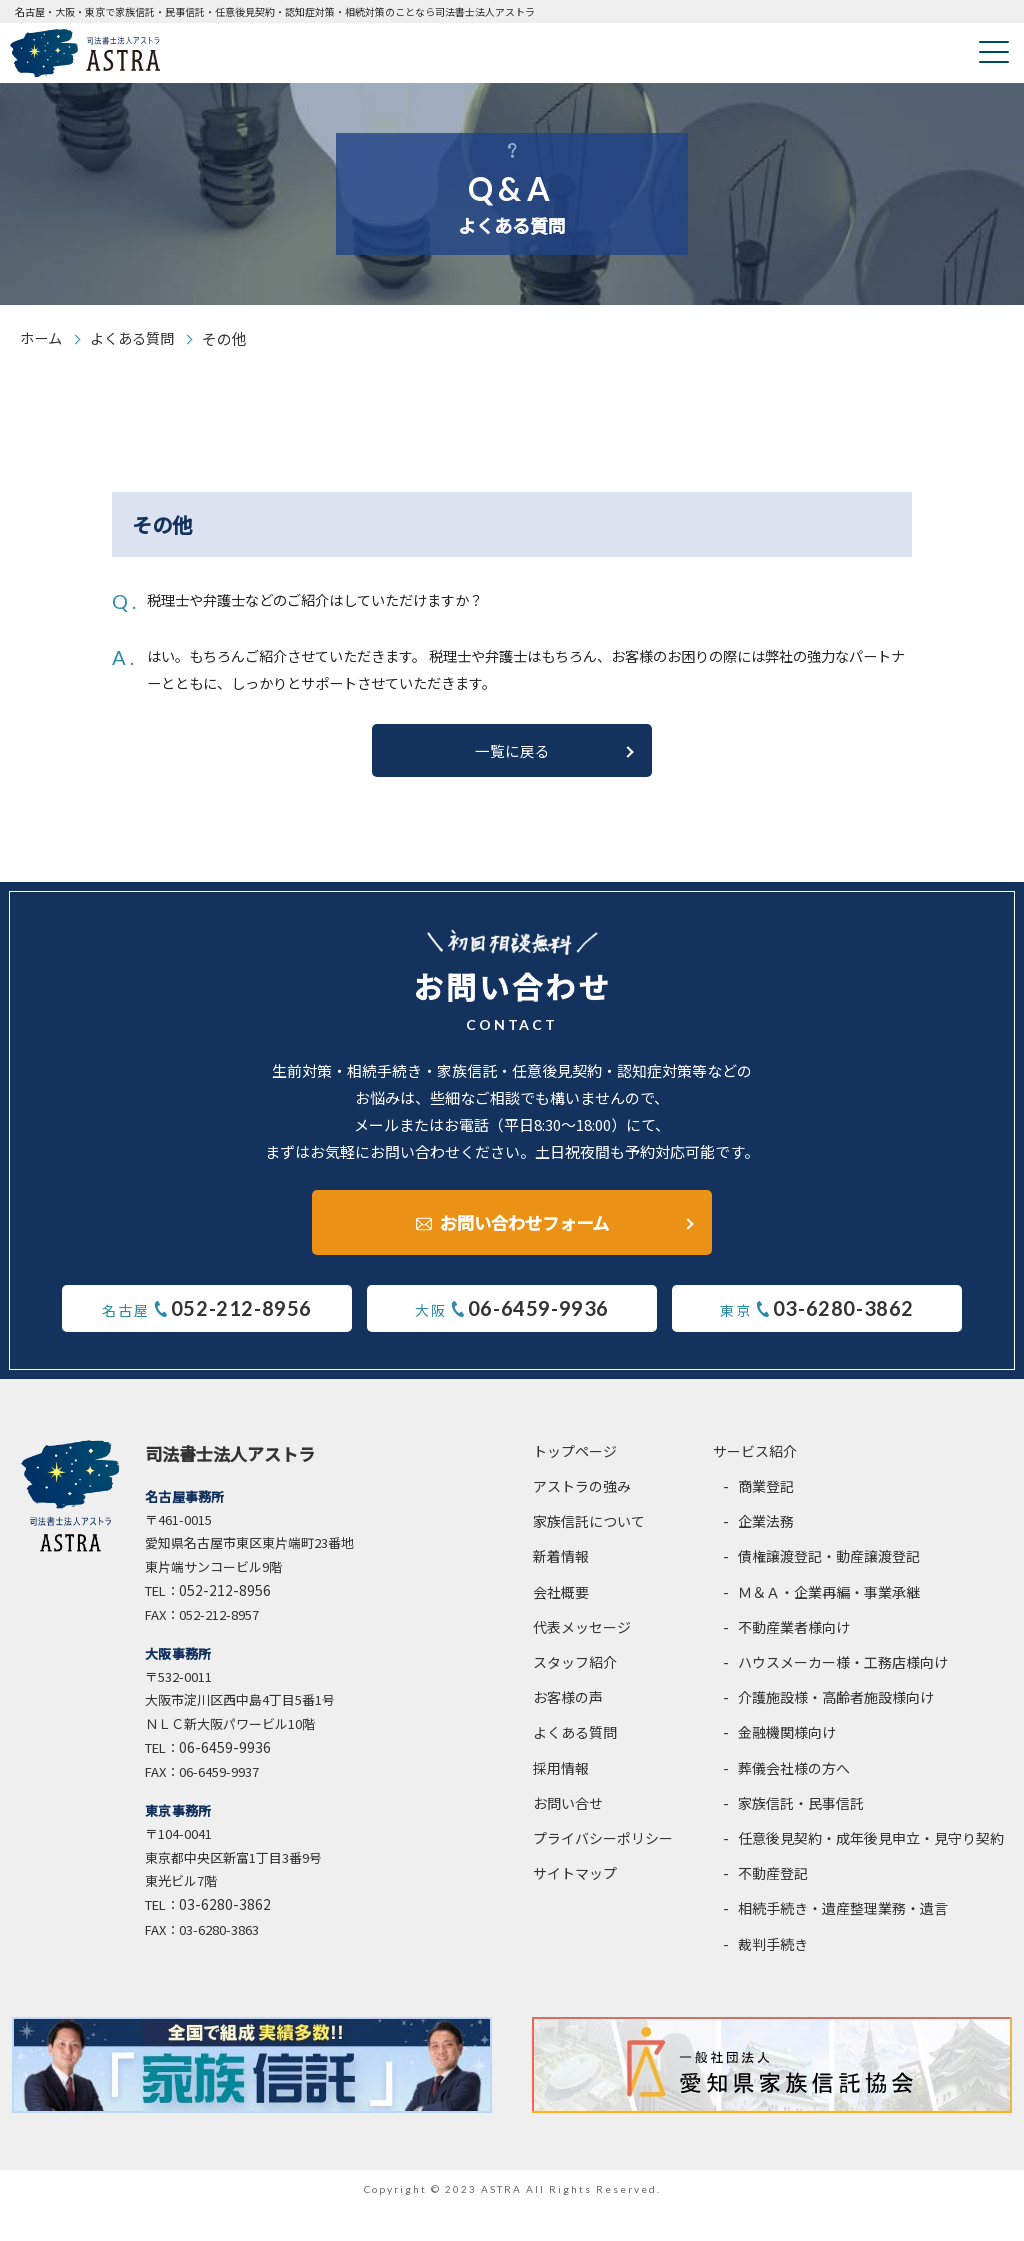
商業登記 (766, 1519)
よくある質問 (138, 338)
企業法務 (766, 1555)
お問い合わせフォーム (524, 1248)
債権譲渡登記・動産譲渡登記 (829, 1590)
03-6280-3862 (225, 1938)
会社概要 (561, 1625)
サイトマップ (575, 1907)
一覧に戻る (512, 780)
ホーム (42, 338)
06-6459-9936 (225, 1781)
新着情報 (561, 1590)
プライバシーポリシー (603, 1871)
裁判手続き (773, 1977)
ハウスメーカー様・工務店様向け (843, 1695)
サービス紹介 (755, 1484)
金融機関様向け (787, 1766)
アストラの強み (582, 1519)
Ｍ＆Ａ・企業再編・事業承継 (829, 1625)
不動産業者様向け (794, 1660)
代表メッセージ (582, 1660)
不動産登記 (773, 1907)
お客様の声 (568, 1731)
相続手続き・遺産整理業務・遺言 (843, 1942)
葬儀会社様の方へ (794, 1801)
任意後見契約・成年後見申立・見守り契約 (871, 1871)
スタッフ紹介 (575, 1695)
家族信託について (589, 1555)
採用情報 (561, 1801)
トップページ (575, 1484)
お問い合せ (568, 1836)
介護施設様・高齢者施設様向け (836, 1731)
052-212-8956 (225, 1623)
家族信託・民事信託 (801, 1836)
